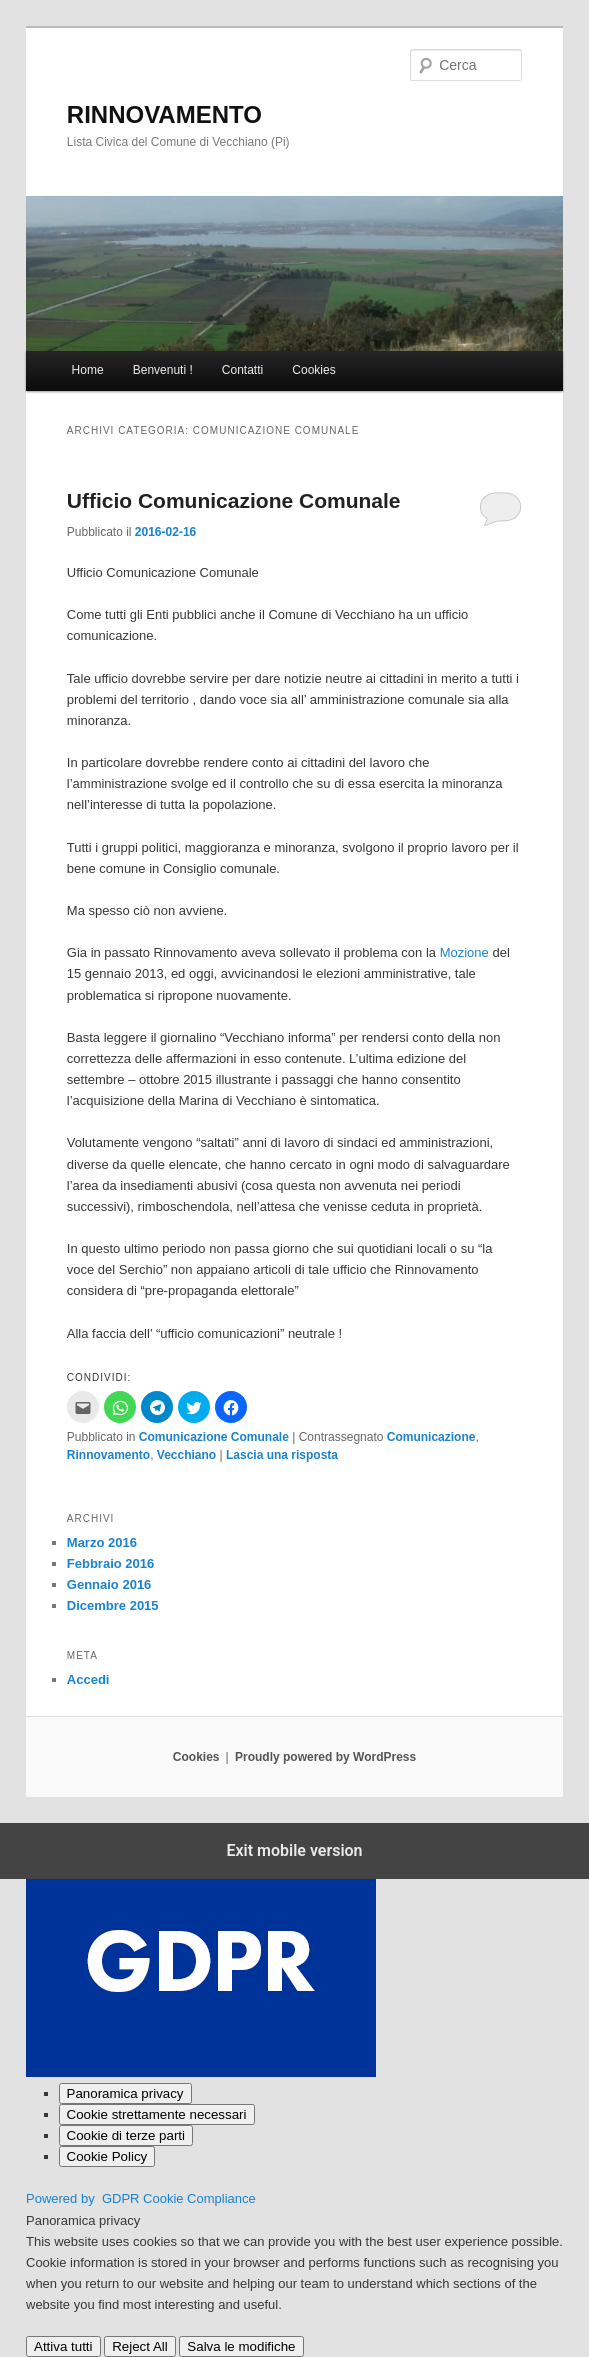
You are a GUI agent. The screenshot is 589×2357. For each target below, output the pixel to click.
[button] (83, 1407)
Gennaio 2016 (109, 1584)
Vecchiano (186, 1455)
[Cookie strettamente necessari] (157, 2114)
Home (88, 370)
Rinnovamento (108, 1455)
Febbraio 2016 (110, 1563)
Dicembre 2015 (113, 1605)
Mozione (464, 952)
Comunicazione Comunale (214, 1437)
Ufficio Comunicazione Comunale (234, 500)
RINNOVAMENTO (164, 114)
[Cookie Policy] (107, 2156)
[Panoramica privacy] (125, 2093)
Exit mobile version (294, 1850)
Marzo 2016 (102, 1542)
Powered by (141, 2198)
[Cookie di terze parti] (126, 2135)
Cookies (313, 370)
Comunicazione (431, 1437)
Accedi (88, 1679)
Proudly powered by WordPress (325, 1757)
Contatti (242, 370)
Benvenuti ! (163, 370)
